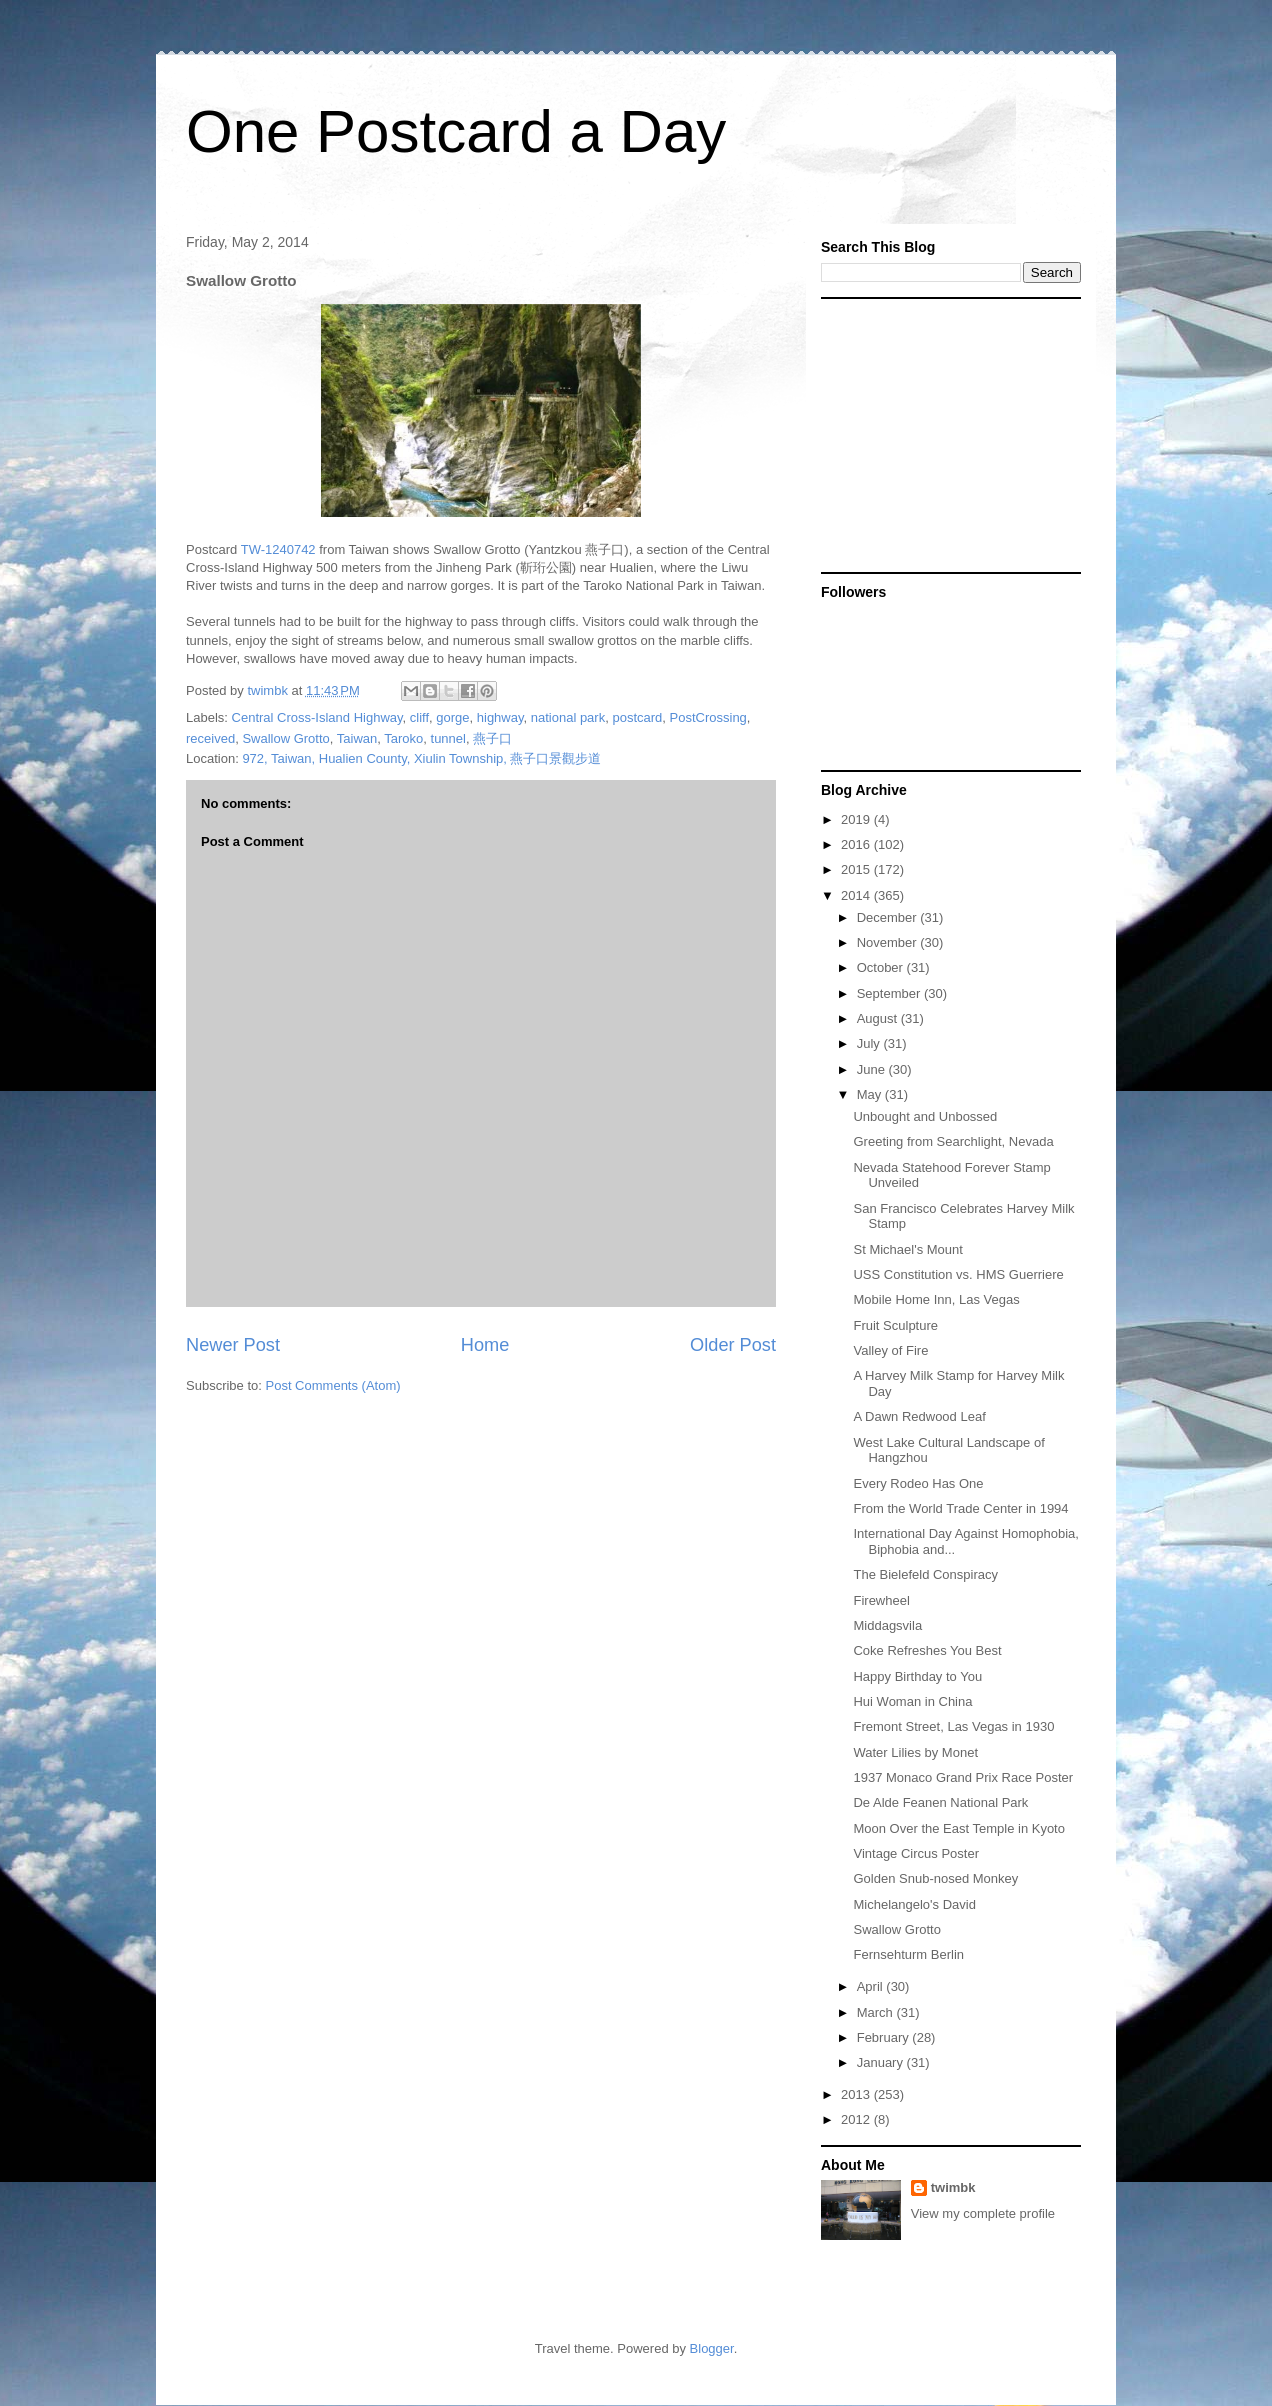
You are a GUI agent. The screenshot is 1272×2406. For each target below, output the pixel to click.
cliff (419, 717)
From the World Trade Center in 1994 (960, 1508)
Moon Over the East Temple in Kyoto (958, 1828)
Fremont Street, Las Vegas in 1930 (953, 1726)
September (890, 993)
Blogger (712, 2348)
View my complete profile (983, 2213)
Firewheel (881, 1600)
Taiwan (357, 738)
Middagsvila (887, 1625)
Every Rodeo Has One (918, 1483)
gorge (452, 717)
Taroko (403, 738)
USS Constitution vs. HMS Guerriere (958, 1274)
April (872, 1986)
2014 (857, 895)
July (870, 1043)
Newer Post (233, 1345)
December (889, 917)
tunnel (448, 738)
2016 (857, 844)
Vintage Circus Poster (916, 1853)
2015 (857, 869)
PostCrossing (708, 717)
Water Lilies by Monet (915, 1752)
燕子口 (492, 738)
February (885, 2037)
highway (500, 717)
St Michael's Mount (907, 1249)
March (877, 2012)
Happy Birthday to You (917, 1676)
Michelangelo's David (914, 1904)
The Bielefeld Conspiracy (925, 1574)
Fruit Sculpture (895, 1325)
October (882, 967)
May (871, 1094)
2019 (857, 819)
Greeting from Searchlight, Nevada (953, 1141)
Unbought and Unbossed (925, 1116)
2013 (857, 2094)
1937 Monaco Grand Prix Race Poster (963, 1777)
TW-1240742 (278, 549)
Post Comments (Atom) (333, 1385)
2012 (857, 2119)
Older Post (733, 1345)
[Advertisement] (946, 434)
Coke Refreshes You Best (927, 1650)
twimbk (953, 2187)
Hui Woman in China (912, 1701)
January (882, 2062)
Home (485, 1345)
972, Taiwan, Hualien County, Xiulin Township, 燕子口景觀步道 (421, 758)
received (210, 738)
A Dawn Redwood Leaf (919, 1416)
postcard (637, 717)
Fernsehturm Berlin (908, 1954)
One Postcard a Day (456, 131)
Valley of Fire (890, 1350)
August (879, 1018)
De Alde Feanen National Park (940, 1802)
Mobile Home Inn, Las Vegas (936, 1299)
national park (568, 717)
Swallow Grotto (285, 738)
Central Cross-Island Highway (317, 717)
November (889, 942)
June (873, 1069)
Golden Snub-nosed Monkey (935, 1878)
